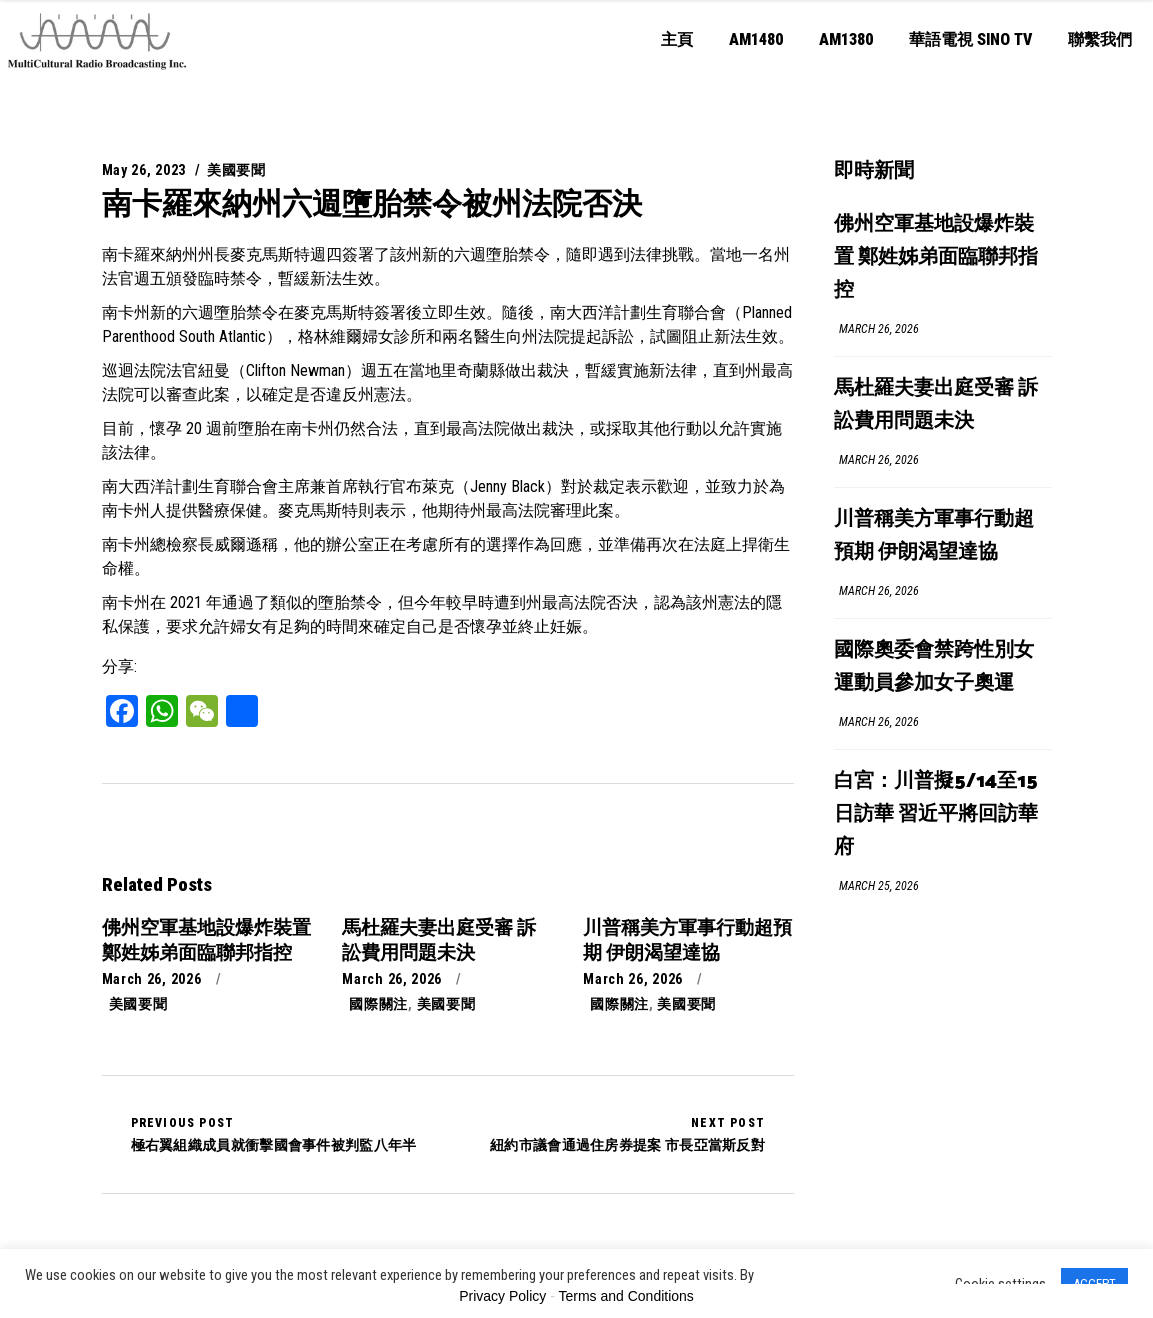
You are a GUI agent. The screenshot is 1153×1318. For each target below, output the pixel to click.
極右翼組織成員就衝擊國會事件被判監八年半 (274, 1134)
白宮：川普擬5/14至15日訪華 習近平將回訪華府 (936, 814)
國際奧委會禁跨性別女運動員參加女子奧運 (934, 667)
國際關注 (378, 1004)
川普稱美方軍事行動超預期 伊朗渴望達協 (934, 536)
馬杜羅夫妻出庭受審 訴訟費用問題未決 (936, 405)
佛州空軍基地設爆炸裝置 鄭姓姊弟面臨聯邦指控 (936, 257)
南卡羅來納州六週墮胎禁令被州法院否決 (372, 203)
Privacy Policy (502, 1296)
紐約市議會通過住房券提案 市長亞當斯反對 (627, 1134)
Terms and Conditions (625, 1296)
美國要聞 (236, 170)
